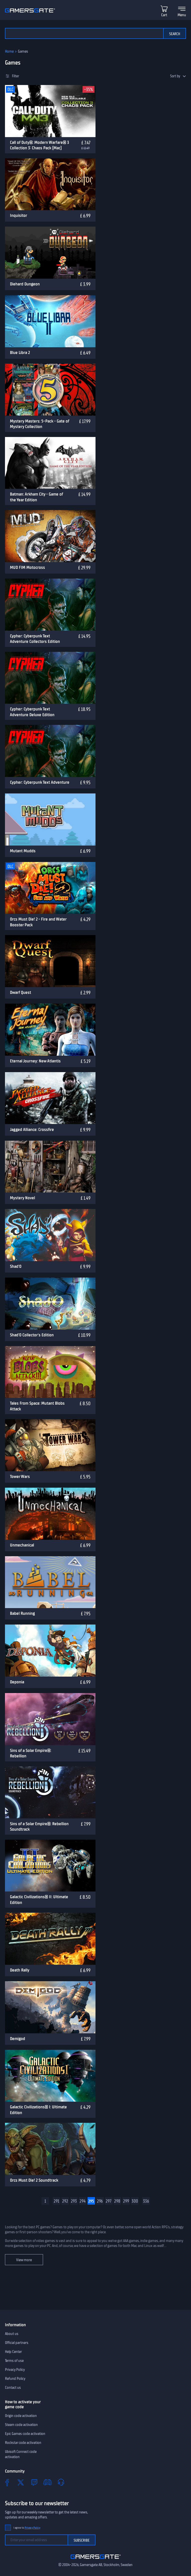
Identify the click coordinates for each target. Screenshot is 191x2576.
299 (126, 2201)
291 (56, 2201)
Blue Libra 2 (20, 352)
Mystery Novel (22, 1198)
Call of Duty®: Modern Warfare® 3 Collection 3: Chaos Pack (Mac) (39, 145)
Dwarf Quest (20, 992)
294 (83, 2201)
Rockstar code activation (23, 2442)
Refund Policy (15, 2378)
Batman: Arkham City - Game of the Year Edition (36, 497)
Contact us (13, 2387)
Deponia (17, 1682)
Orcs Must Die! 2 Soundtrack (34, 2180)
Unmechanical (22, 1545)
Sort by (175, 76)
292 (65, 2201)
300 (135, 2201)
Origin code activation (21, 2415)
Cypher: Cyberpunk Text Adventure (39, 782)
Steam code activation (21, 2424)
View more (24, 2259)
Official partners (16, 2342)
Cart (164, 14)
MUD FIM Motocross (27, 567)
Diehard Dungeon (25, 284)
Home (9, 51)
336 (146, 2201)
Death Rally (19, 1970)
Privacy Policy (15, 2369)
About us (11, 2333)
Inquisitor (18, 215)
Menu (182, 14)
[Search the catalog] (84, 33)
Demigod (17, 2038)
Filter (15, 76)
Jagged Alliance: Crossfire (32, 1129)
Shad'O (15, 1266)
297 (108, 2201)
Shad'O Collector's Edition (32, 1335)
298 (117, 2201)
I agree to (26, 2528)
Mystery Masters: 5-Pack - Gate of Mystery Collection (39, 423)
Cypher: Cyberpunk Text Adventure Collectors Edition (35, 638)
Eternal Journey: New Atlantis (35, 1061)
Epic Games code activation (25, 2433)
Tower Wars (20, 1476)
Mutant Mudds (23, 851)
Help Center (13, 2351)
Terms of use (14, 2360)
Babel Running (22, 1613)
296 (100, 2201)
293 (74, 2201)
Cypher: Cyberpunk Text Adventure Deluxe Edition (32, 711)
